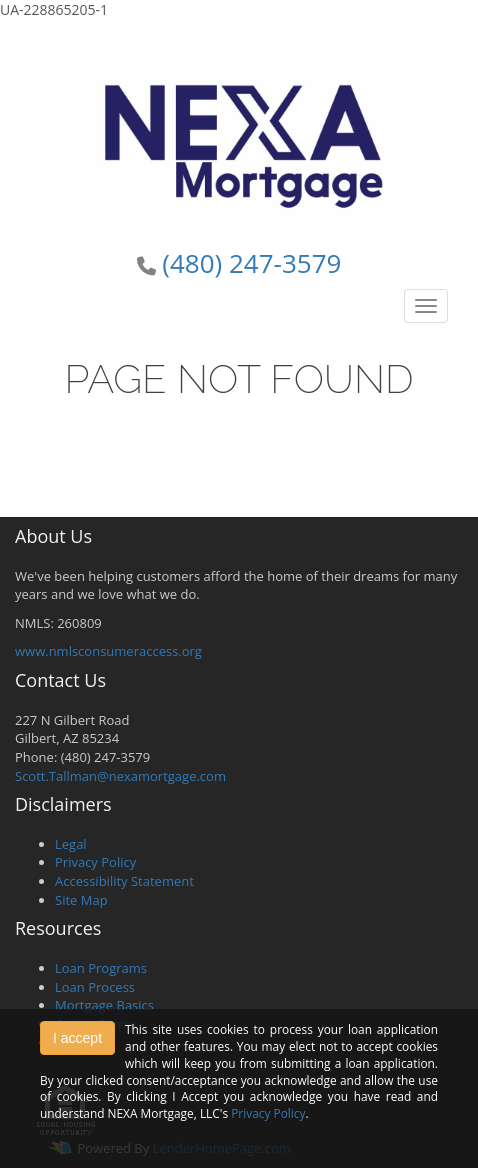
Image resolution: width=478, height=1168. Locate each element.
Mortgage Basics (104, 1005)
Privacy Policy (95, 862)
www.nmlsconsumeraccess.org (108, 651)
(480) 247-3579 (251, 263)
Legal (71, 844)
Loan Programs (101, 968)
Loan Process (95, 987)
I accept (77, 1038)
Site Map (81, 900)
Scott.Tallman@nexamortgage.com (120, 776)
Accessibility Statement (124, 881)
